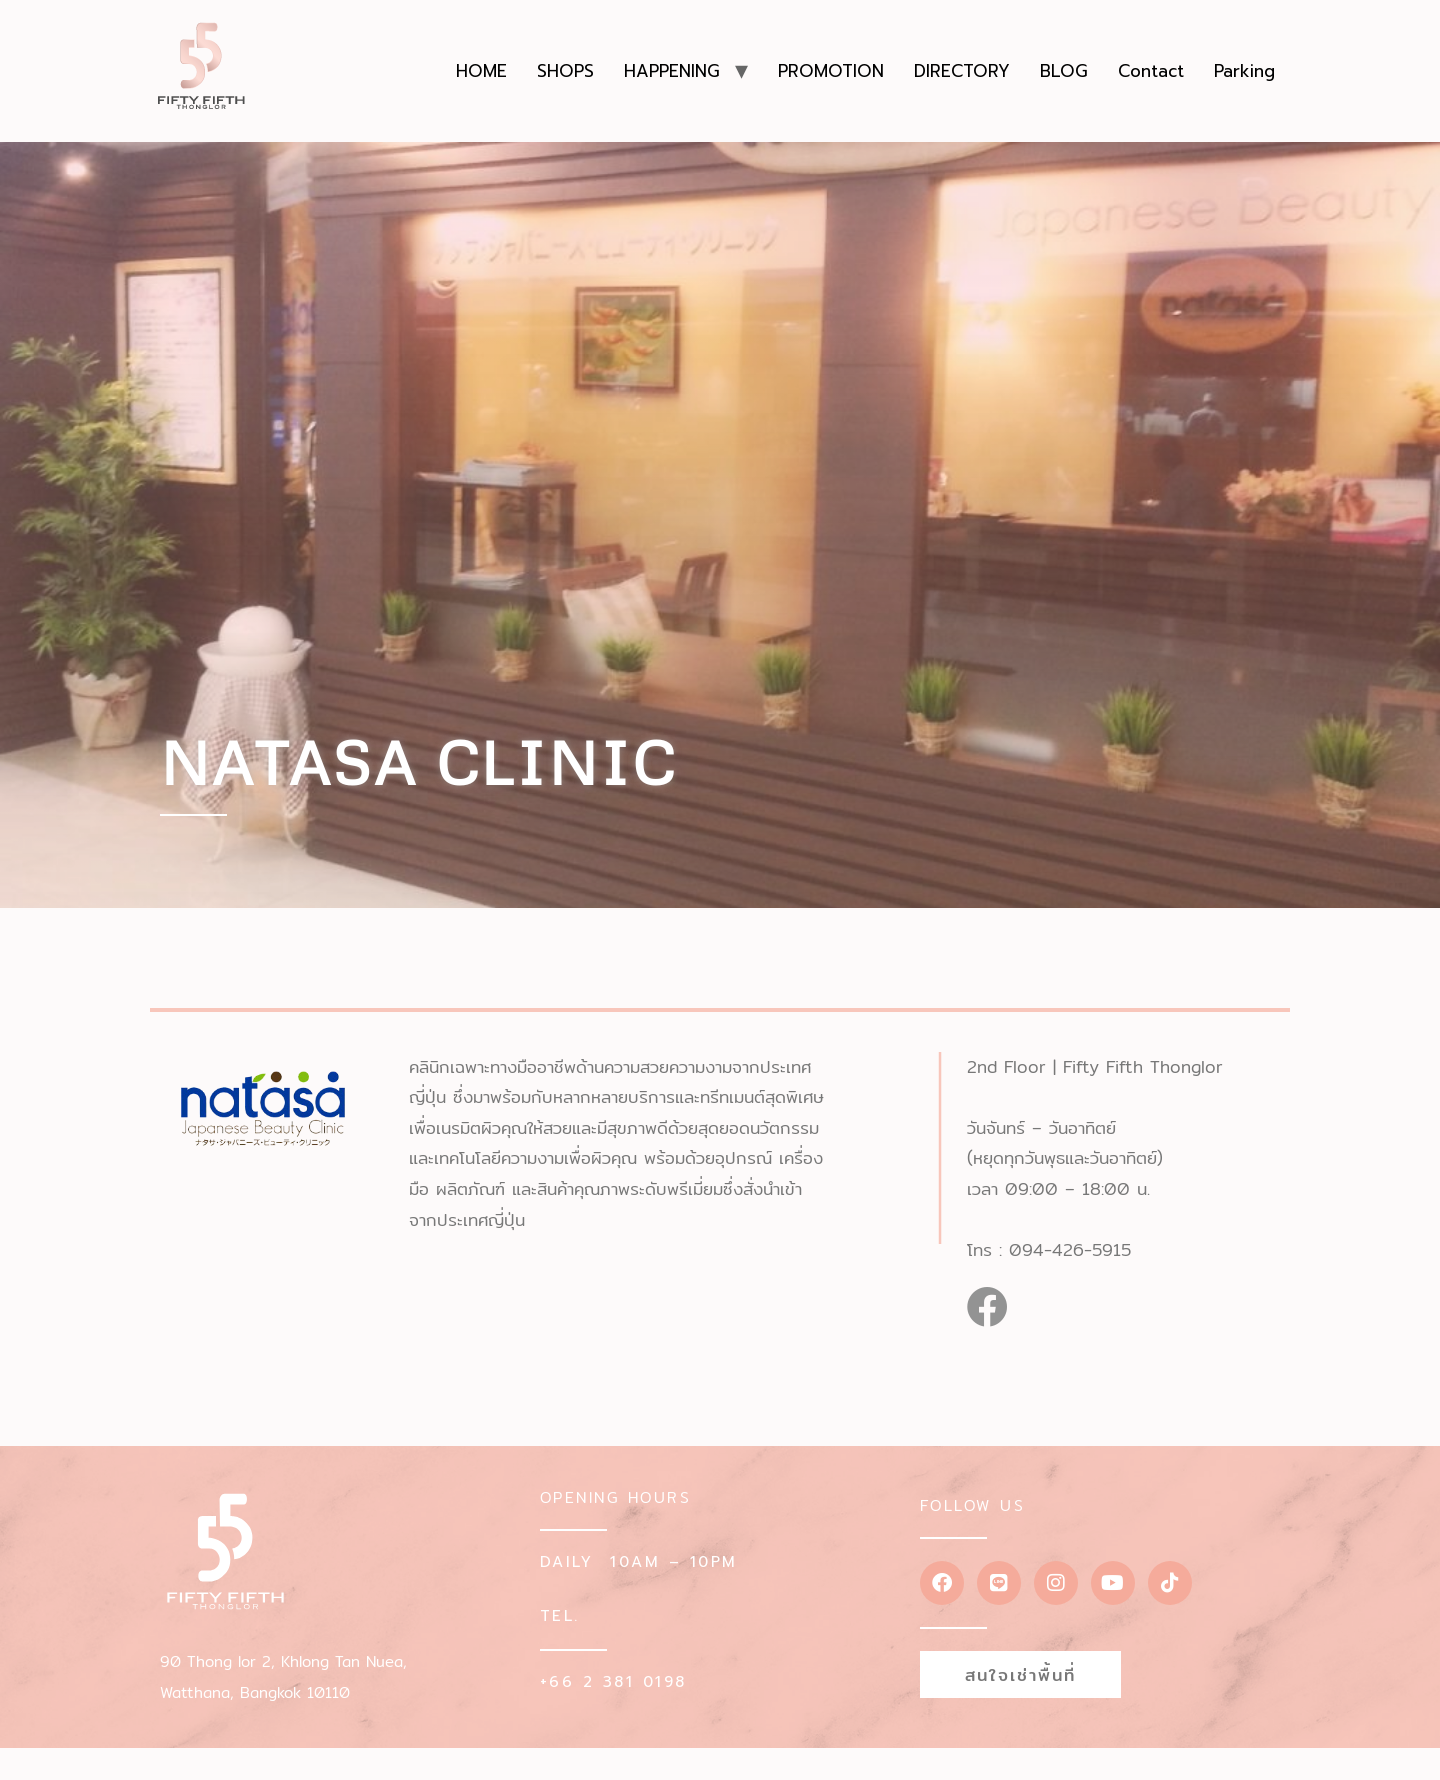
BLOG (1064, 71)
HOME (481, 71)
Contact (1151, 71)
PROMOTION (831, 71)
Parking (1244, 71)
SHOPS (565, 71)
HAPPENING (672, 71)
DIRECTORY (962, 71)
